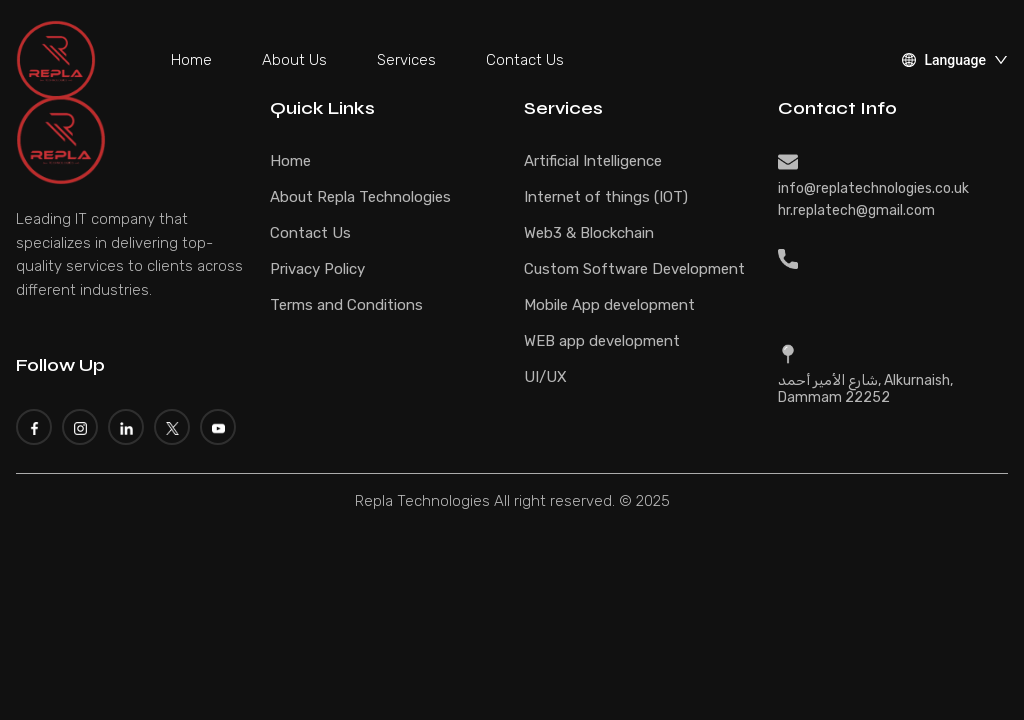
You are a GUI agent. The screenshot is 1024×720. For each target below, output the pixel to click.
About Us (294, 60)
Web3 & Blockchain (589, 233)
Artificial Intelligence (593, 161)
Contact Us (525, 60)
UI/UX (545, 377)
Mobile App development (609, 305)
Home (191, 60)
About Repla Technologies (360, 197)
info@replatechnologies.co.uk (873, 188)
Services (406, 60)
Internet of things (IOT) (606, 197)
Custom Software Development (634, 269)
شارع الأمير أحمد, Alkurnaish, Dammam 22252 (865, 389)
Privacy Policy (317, 269)
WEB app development (602, 341)
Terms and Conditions (346, 305)
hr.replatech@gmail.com (856, 210)
